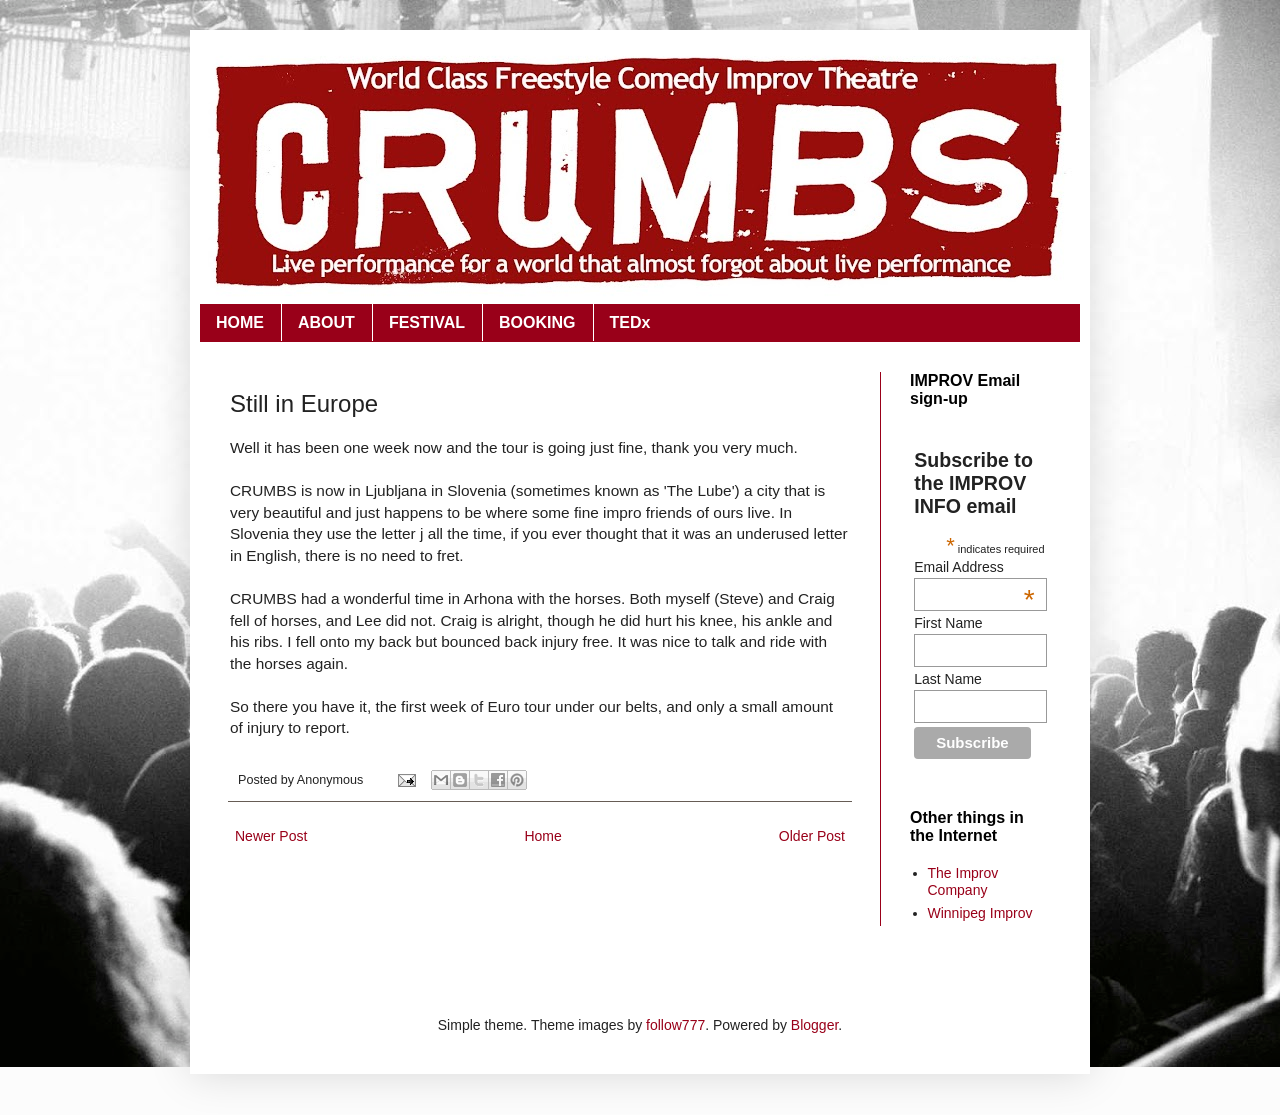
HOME (240, 322)
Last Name (948, 679)
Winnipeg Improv (980, 913)
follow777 (675, 1025)
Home (542, 836)
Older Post (812, 836)
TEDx (630, 322)
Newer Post (271, 836)
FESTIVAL (427, 322)
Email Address (974, 567)
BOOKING (537, 322)
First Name (948, 623)
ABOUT (326, 322)
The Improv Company (963, 881)
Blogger (814, 1025)
